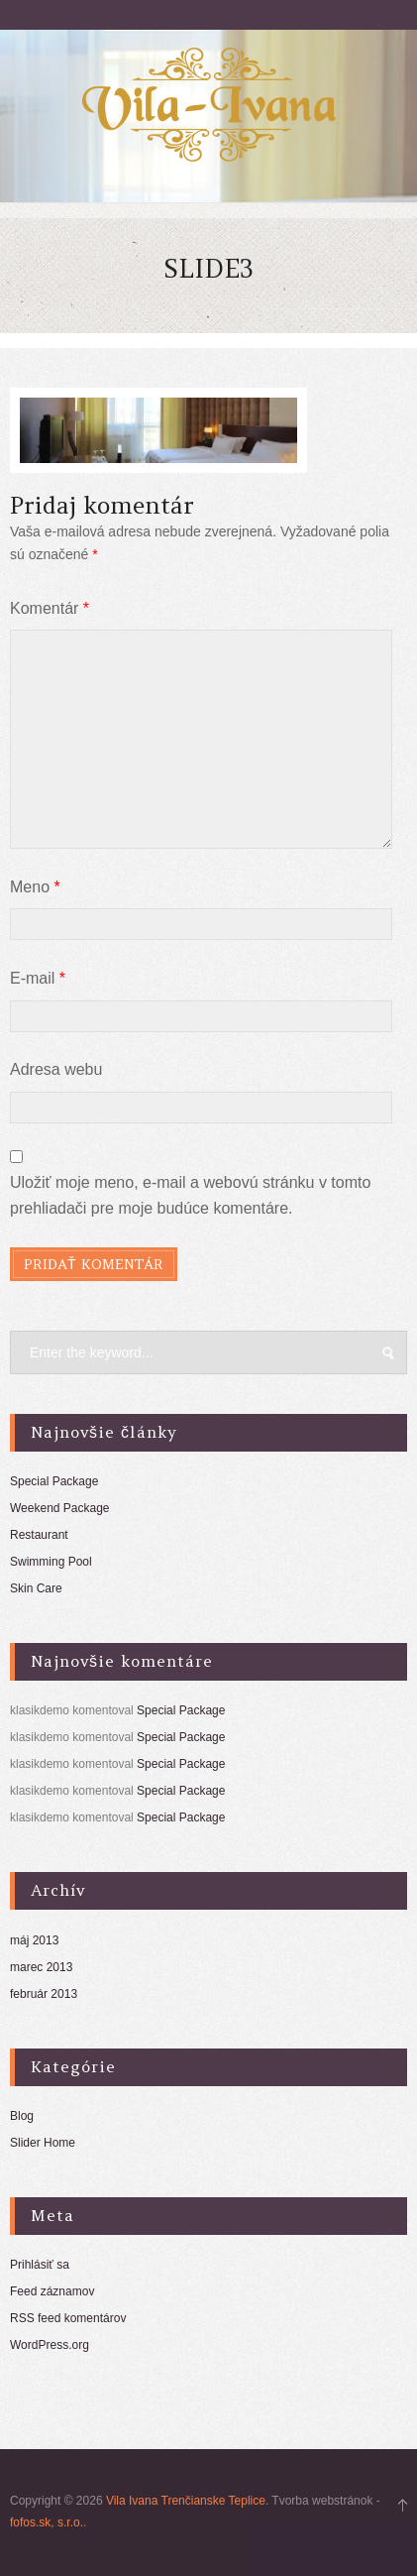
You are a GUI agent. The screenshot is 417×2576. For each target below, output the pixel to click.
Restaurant (39, 1535)
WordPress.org (49, 2345)
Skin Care (36, 1588)
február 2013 (43, 1994)
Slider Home (42, 2143)
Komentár (49, 608)
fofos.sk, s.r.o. (46, 2522)
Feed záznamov (52, 2291)
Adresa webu (56, 1069)
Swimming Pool (51, 1562)
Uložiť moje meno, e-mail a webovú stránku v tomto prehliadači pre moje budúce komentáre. (190, 1195)
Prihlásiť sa (39, 2265)
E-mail (37, 978)
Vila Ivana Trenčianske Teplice (185, 2501)
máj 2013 (34, 1940)
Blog (22, 2116)
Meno (35, 886)
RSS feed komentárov (68, 2318)
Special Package (54, 1481)
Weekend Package (60, 1508)
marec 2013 (41, 1967)
